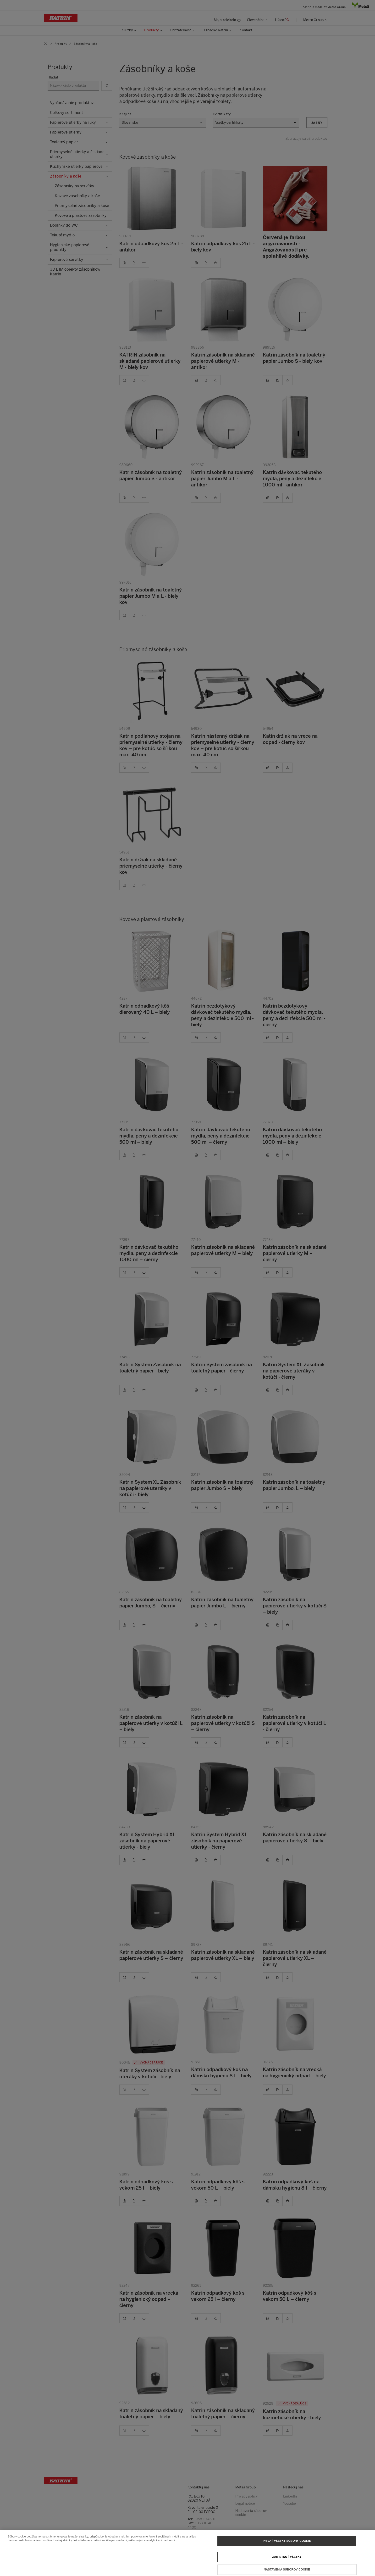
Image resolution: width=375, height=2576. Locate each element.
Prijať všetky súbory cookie (287, 2541)
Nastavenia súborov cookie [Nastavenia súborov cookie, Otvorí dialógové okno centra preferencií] (287, 2569)
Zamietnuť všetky (287, 2557)
